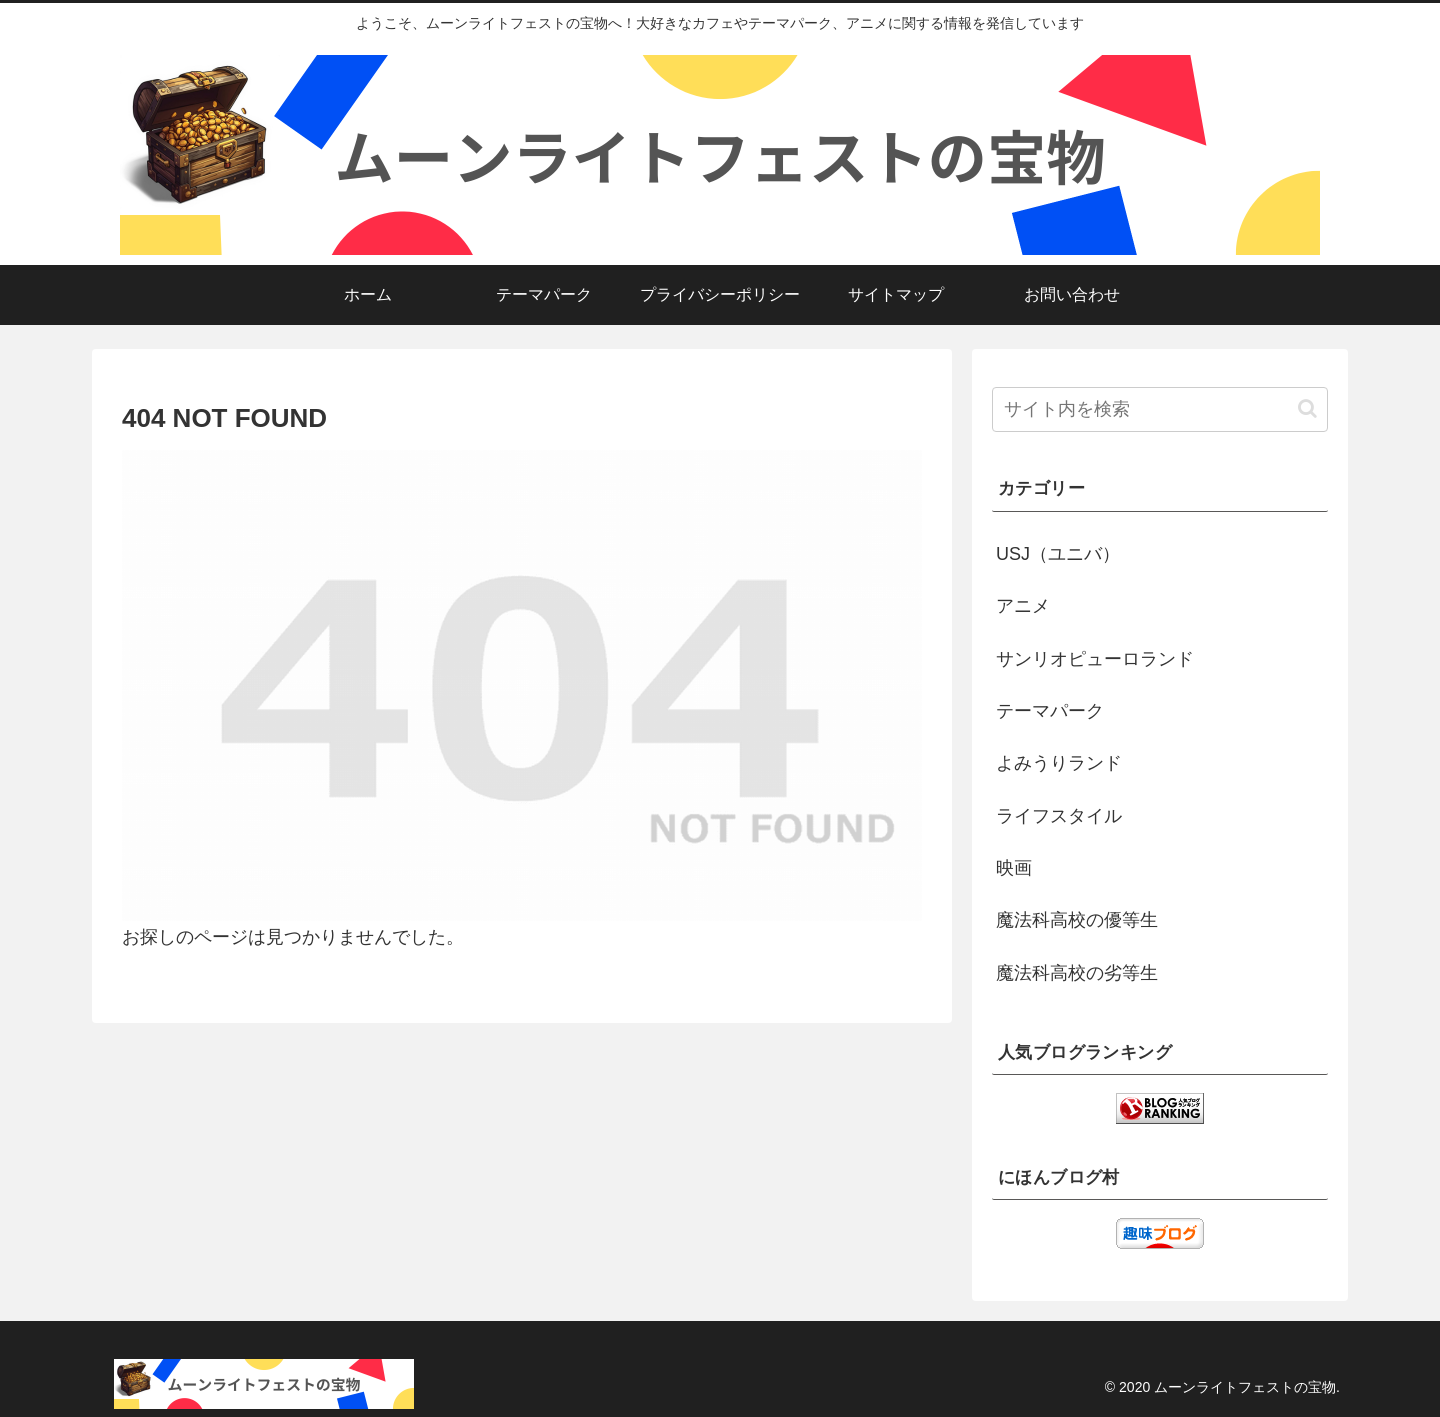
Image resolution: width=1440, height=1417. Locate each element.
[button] (1307, 408)
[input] (1160, 409)
